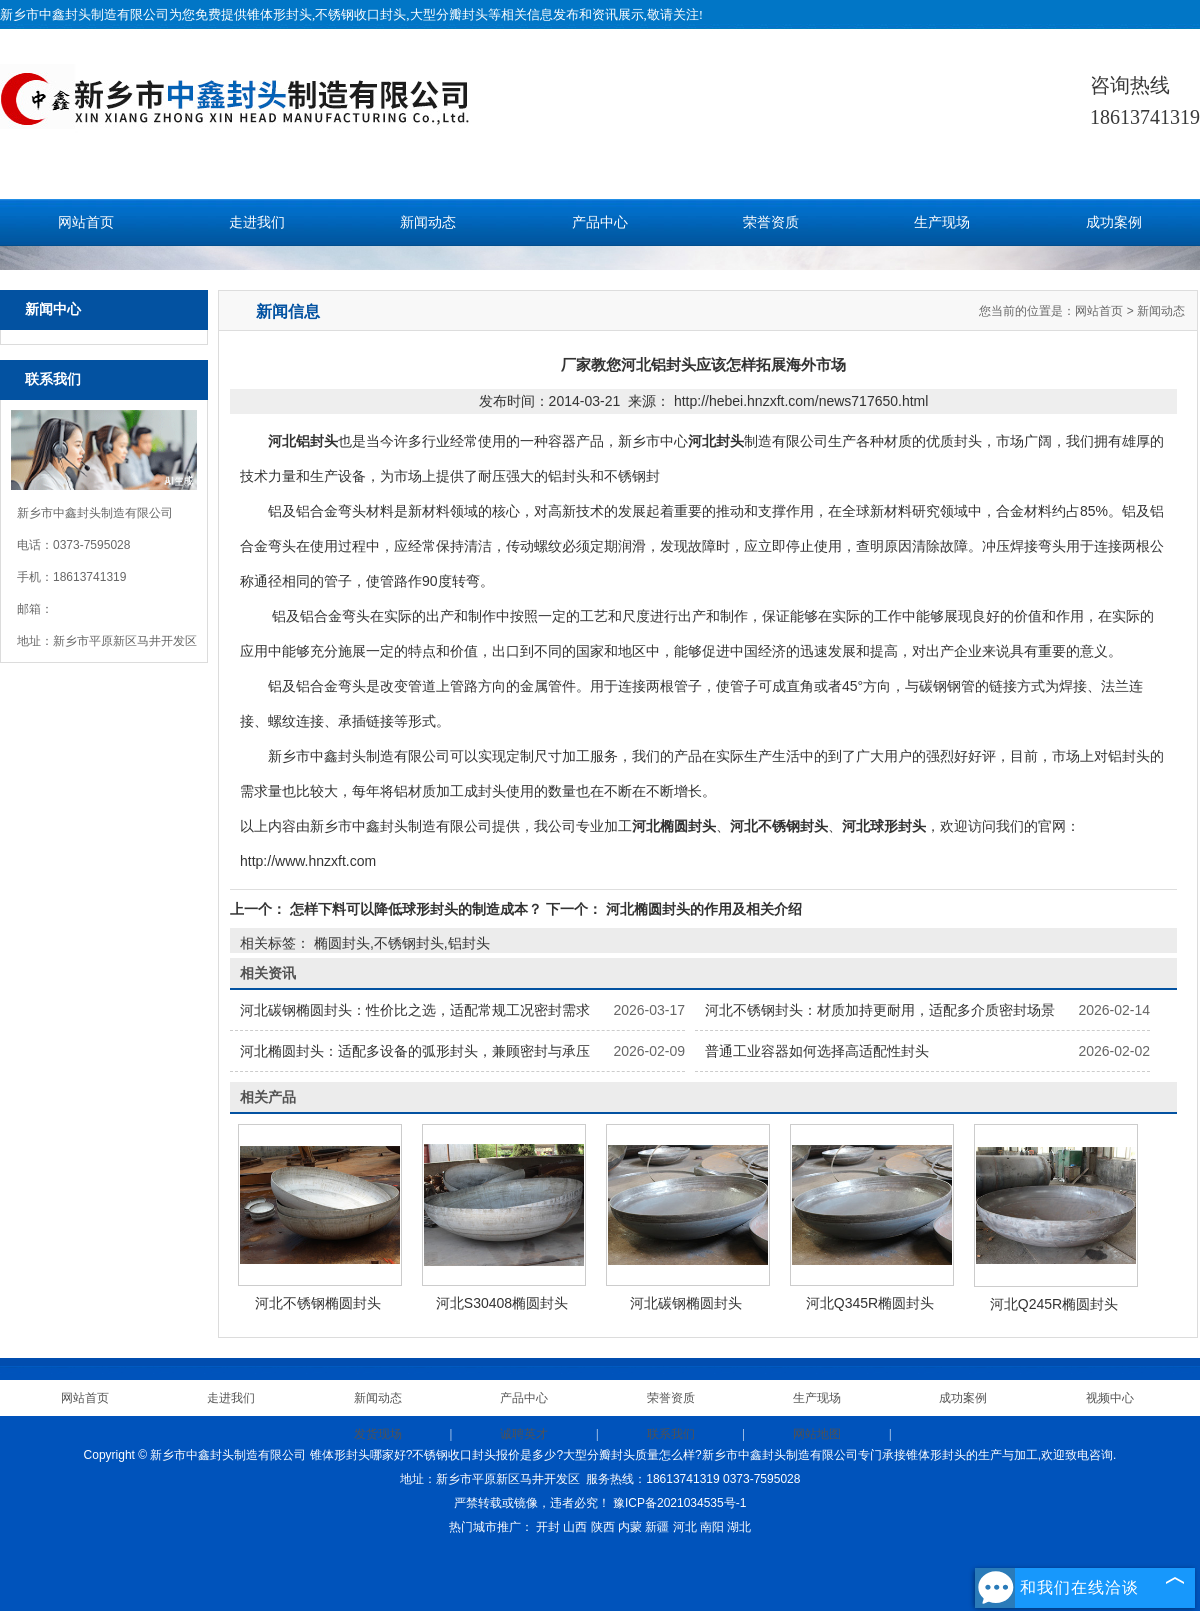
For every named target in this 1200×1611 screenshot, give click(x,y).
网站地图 (817, 1434)
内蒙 (630, 1527)
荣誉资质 (771, 222)
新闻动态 (428, 222)
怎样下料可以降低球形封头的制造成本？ (416, 909)
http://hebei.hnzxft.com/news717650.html (801, 401)
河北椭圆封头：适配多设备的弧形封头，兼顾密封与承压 (415, 1051)
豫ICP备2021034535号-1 (679, 1503)
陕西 (603, 1527)
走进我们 (257, 222)
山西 (575, 1527)
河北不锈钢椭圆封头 (318, 1303)
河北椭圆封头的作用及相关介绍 (702, 909)
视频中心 (1110, 1398)
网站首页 (86, 222)
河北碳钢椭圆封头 (686, 1303)
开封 (548, 1527)
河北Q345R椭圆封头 (870, 1303)
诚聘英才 (524, 1434)
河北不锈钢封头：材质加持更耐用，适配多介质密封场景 (880, 1010)
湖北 (739, 1527)
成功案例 (1114, 222)
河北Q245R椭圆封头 (1054, 1304)
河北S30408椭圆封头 (502, 1303)
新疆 (657, 1527)
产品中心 (600, 222)
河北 (685, 1527)
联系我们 (671, 1434)
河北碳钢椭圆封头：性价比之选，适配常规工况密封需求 (415, 1010)
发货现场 (378, 1434)
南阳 (712, 1527)
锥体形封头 (279, 14)
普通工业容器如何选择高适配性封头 (817, 1051)
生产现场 (942, 222)
